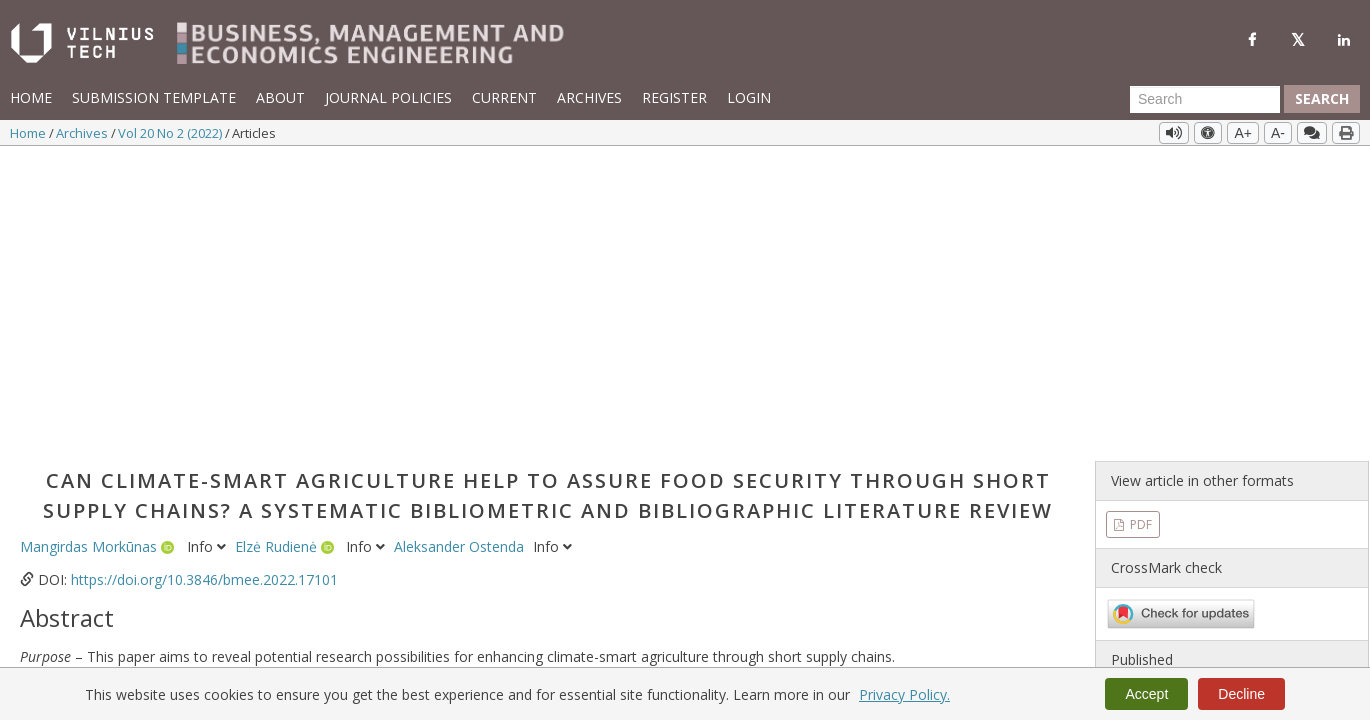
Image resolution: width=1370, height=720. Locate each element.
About (280, 97)
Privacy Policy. (904, 694)
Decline (1241, 694)
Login (749, 97)
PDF (1139, 227)
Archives (589, 97)
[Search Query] (1205, 99)
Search (1322, 98)
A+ (1243, 133)
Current (504, 97)
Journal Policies (388, 97)
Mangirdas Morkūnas (90, 250)
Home (31, 97)
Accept (1146, 694)
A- (1278, 133)
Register (674, 97)
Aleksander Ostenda (461, 250)
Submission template (154, 97)
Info (208, 250)
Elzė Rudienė (278, 250)
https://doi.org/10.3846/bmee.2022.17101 (204, 283)
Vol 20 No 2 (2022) (171, 133)
